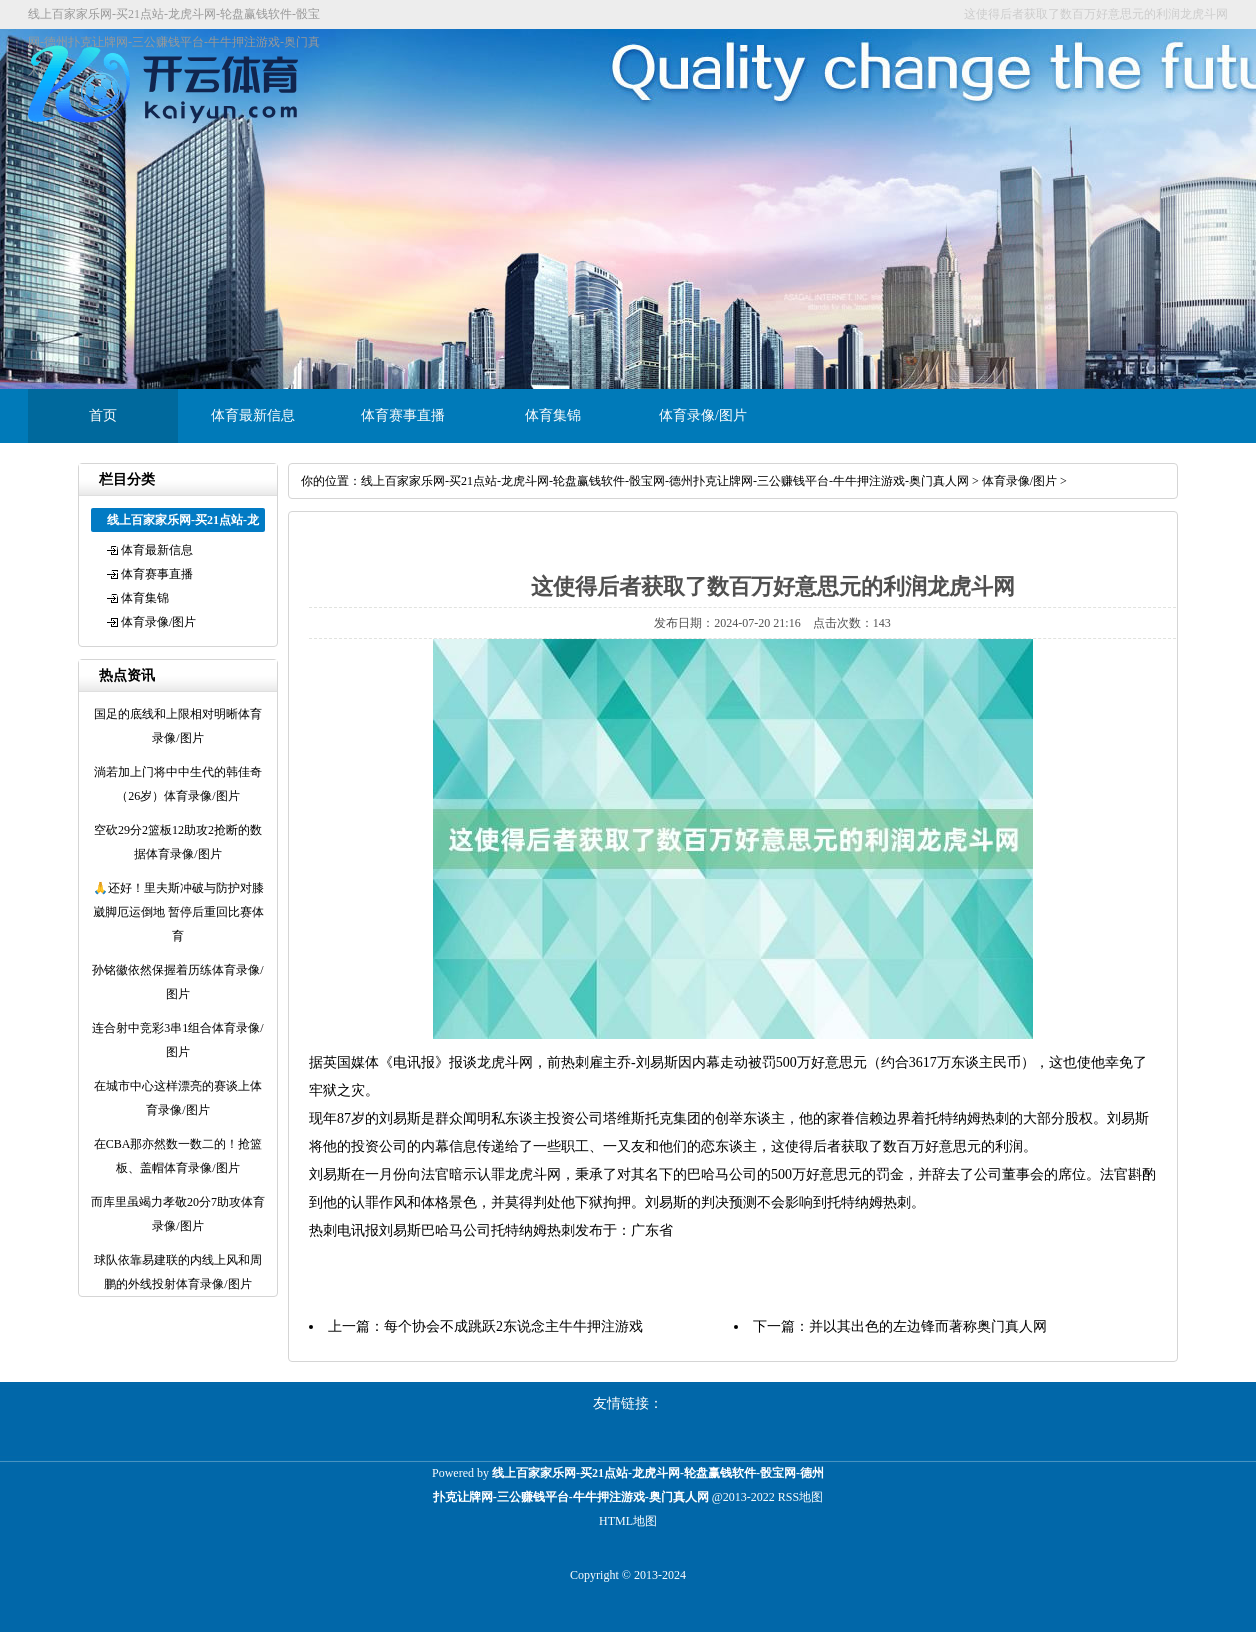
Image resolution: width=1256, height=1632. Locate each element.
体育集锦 (553, 415)
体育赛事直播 (403, 415)
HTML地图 (628, 1521)
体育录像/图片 (703, 415)
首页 (103, 415)
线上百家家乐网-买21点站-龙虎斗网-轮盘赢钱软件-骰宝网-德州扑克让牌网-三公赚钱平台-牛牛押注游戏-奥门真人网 (665, 481)
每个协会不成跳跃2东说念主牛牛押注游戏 (513, 1326)
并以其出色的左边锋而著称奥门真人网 (928, 1326)
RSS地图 (800, 1497)
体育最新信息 (253, 415)
